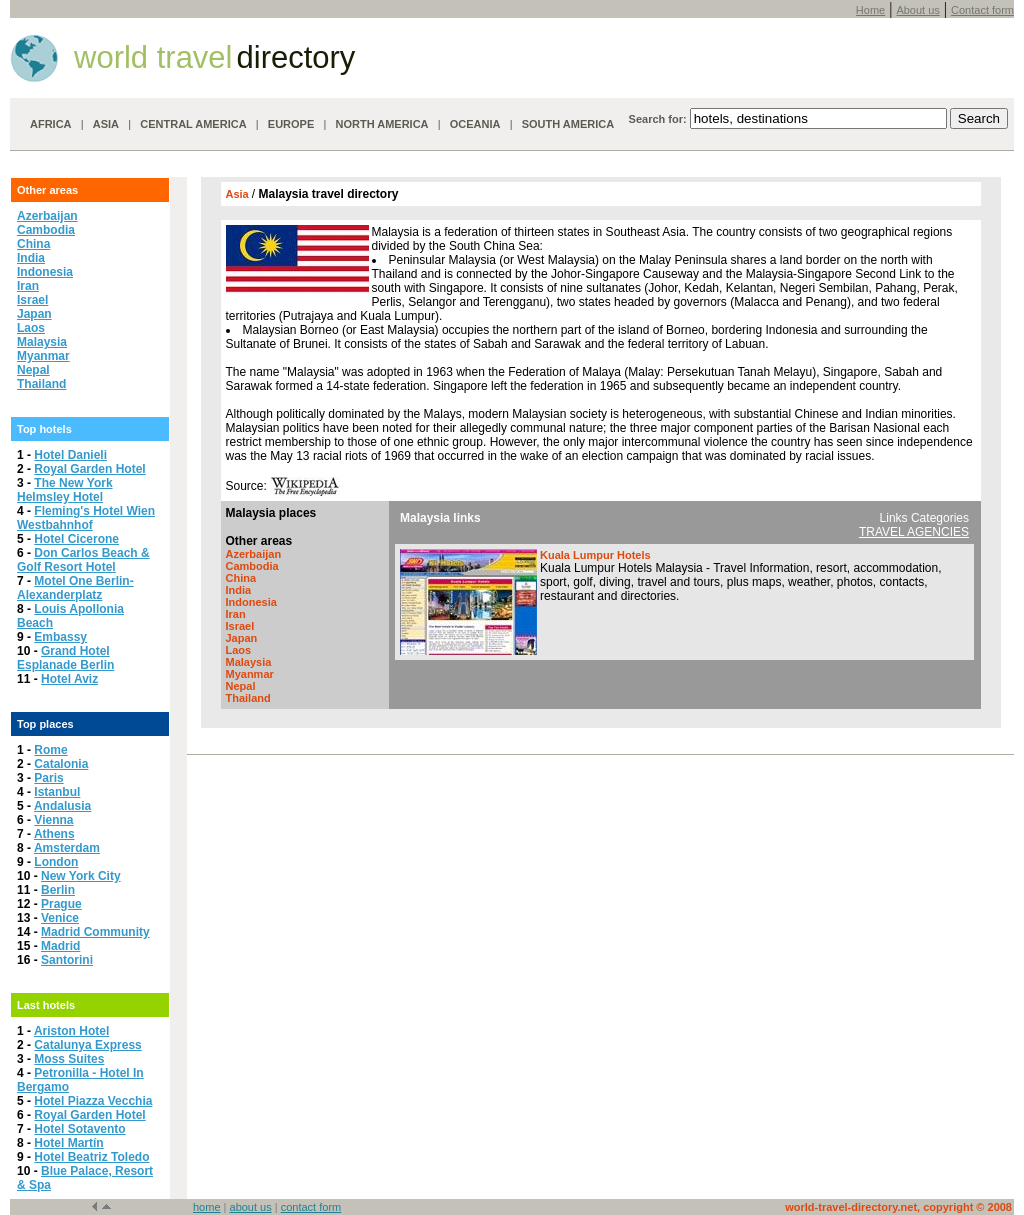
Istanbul (57, 792)
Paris (48, 778)
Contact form (982, 10)
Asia (239, 194)
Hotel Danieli (70, 455)
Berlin (58, 890)
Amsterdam (67, 848)
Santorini (67, 960)
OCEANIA (475, 124)
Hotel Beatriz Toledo (91, 1157)
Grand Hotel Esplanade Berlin (65, 658)
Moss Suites (69, 1059)
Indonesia (45, 272)
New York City (81, 876)
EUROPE (291, 124)
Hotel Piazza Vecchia (93, 1101)
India (31, 258)
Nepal (33, 370)
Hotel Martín (68, 1143)
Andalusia (62, 806)
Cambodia (46, 230)
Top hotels (44, 429)
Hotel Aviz (69, 679)
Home (870, 10)
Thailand (41, 384)
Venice (60, 918)
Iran (28, 286)
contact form (311, 1207)
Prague (61, 904)
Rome (50, 750)
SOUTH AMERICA (568, 124)
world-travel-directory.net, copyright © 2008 (898, 1207)
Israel (32, 300)
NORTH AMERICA (381, 124)
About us (917, 10)
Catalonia (61, 764)
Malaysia (42, 342)
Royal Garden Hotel (89, 469)
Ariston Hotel (71, 1031)
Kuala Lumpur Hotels (595, 555)
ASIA (106, 124)
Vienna (53, 820)
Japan (34, 314)
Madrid (60, 946)
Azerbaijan (47, 216)
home (207, 1207)
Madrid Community (95, 932)
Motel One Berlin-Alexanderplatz (75, 588)
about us (251, 1207)
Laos (31, 328)
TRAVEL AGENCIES (914, 532)
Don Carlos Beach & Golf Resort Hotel (83, 560)
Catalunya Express (87, 1045)
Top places (45, 724)
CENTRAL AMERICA (193, 124)
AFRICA (51, 124)
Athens (54, 834)
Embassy (60, 637)
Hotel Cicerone (76, 539)
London (56, 862)
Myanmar (43, 356)
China (33, 244)
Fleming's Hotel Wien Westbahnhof (86, 518)
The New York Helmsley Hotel (65, 490)
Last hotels (46, 1005)
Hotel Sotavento (79, 1129)
